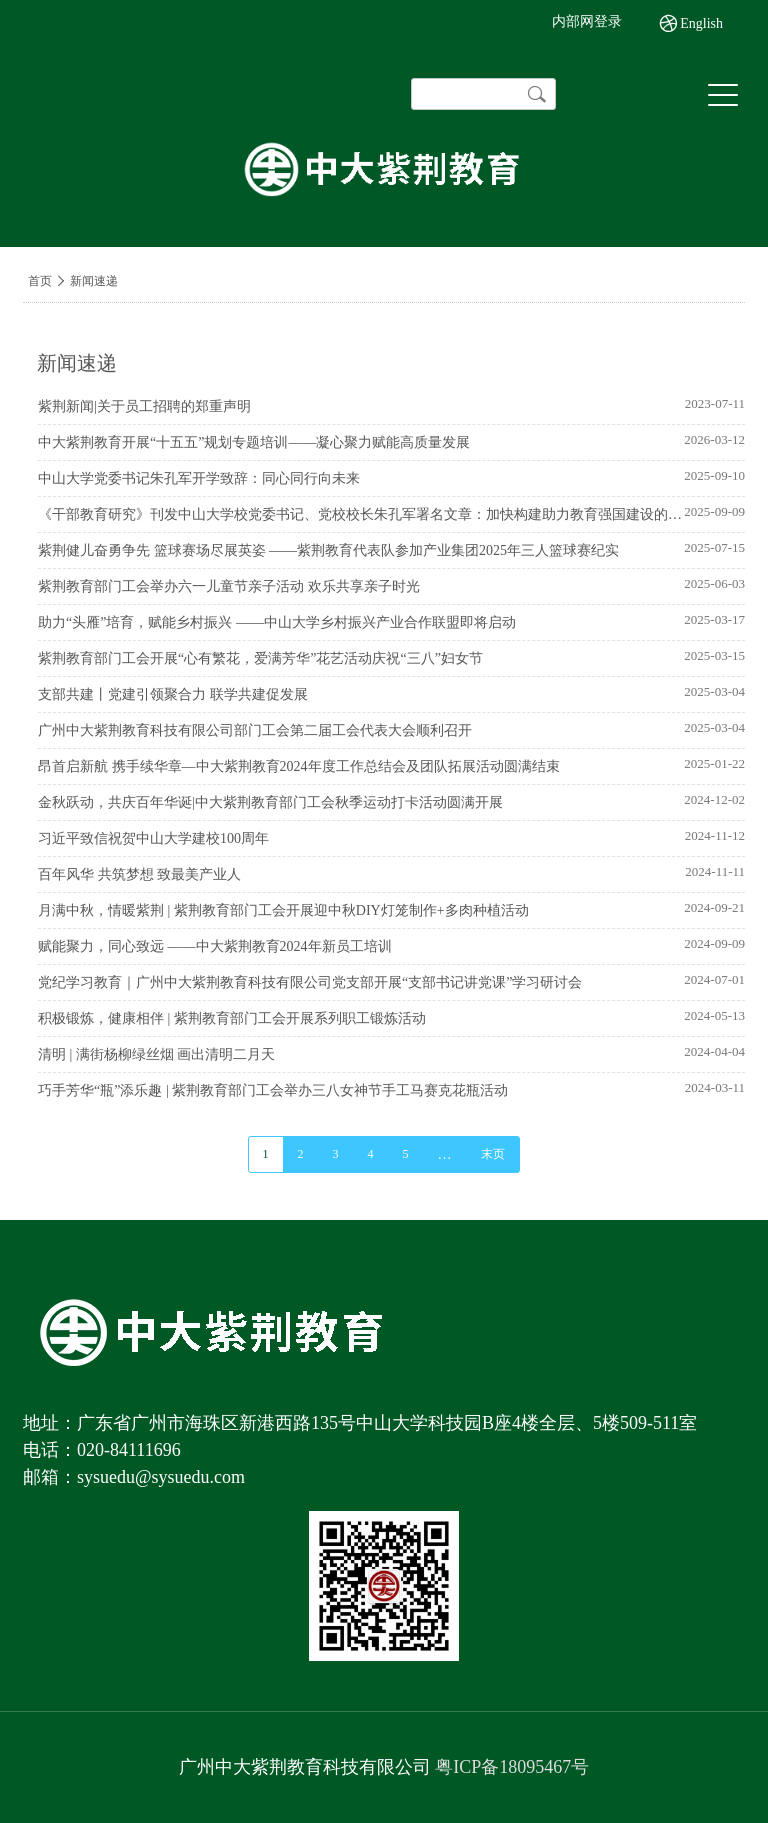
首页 (40, 281)
